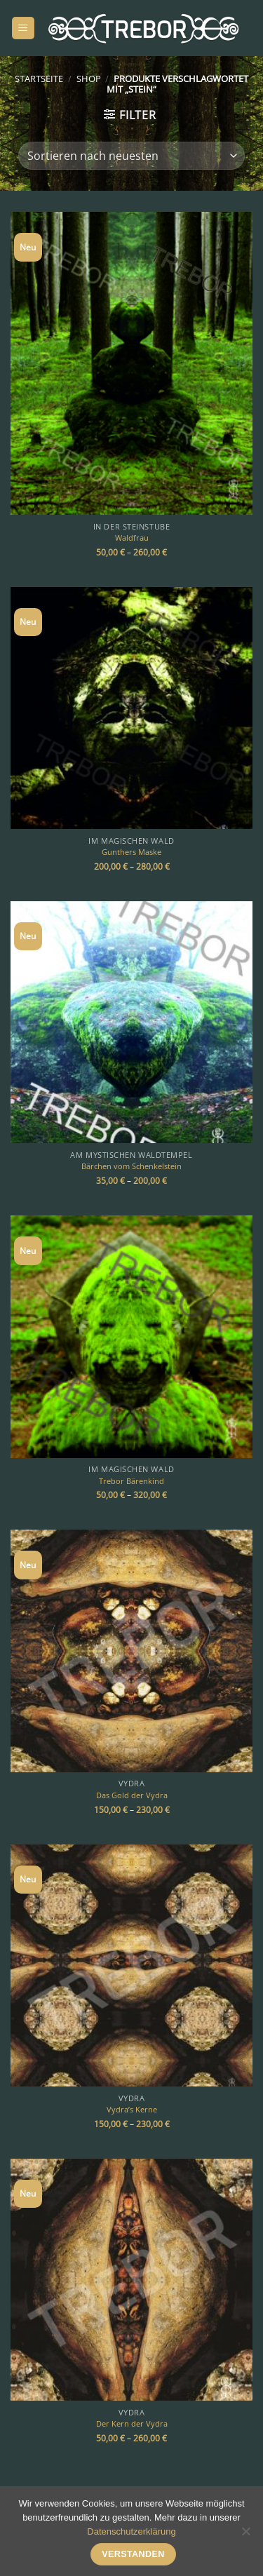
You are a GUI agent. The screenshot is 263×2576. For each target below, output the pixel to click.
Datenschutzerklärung (131, 2531)
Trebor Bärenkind (131, 1481)
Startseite (39, 78)
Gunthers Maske (131, 852)
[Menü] (23, 28)
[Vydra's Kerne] (131, 1965)
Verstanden (133, 2554)
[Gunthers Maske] (131, 708)
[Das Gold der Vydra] (131, 1651)
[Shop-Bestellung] (131, 156)
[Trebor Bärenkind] (131, 1336)
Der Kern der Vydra (132, 2424)
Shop (88, 78)
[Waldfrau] (131, 363)
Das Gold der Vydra (132, 1795)
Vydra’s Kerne (132, 2110)
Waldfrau (132, 538)
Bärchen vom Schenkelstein (131, 1166)
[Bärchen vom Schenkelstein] (131, 1022)
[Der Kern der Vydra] (131, 2280)
